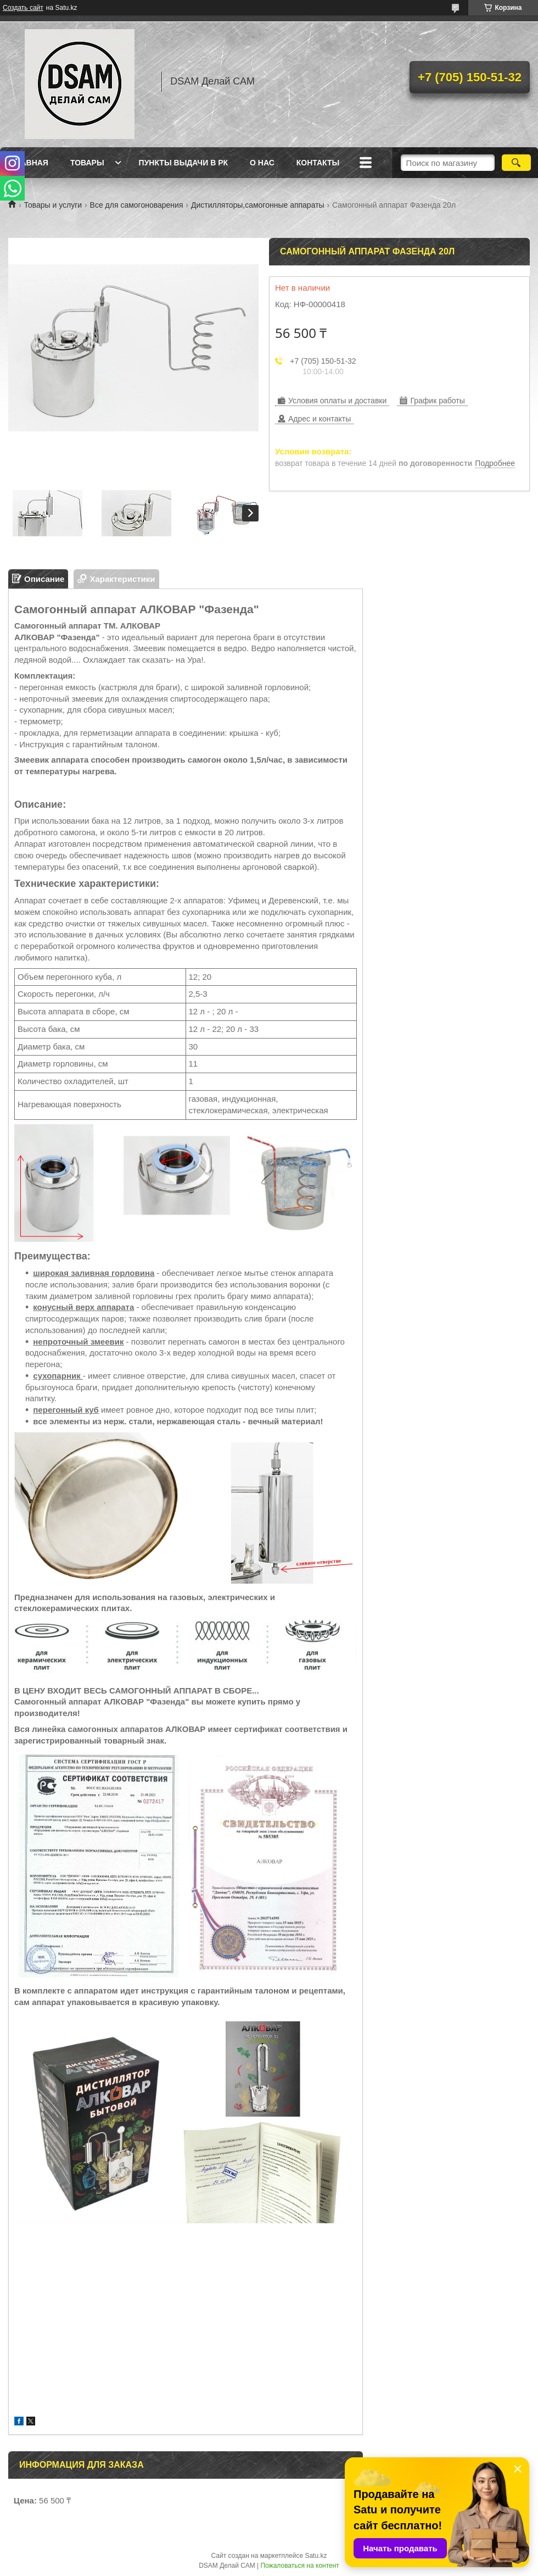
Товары (87, 162)
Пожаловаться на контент (299, 2565)
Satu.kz (316, 2556)
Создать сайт (23, 8)
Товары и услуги (53, 205)
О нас (262, 162)
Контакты (317, 162)
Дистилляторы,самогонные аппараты (257, 205)
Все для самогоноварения (136, 205)
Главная (29, 162)
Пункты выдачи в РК (183, 162)
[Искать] (516, 162)
